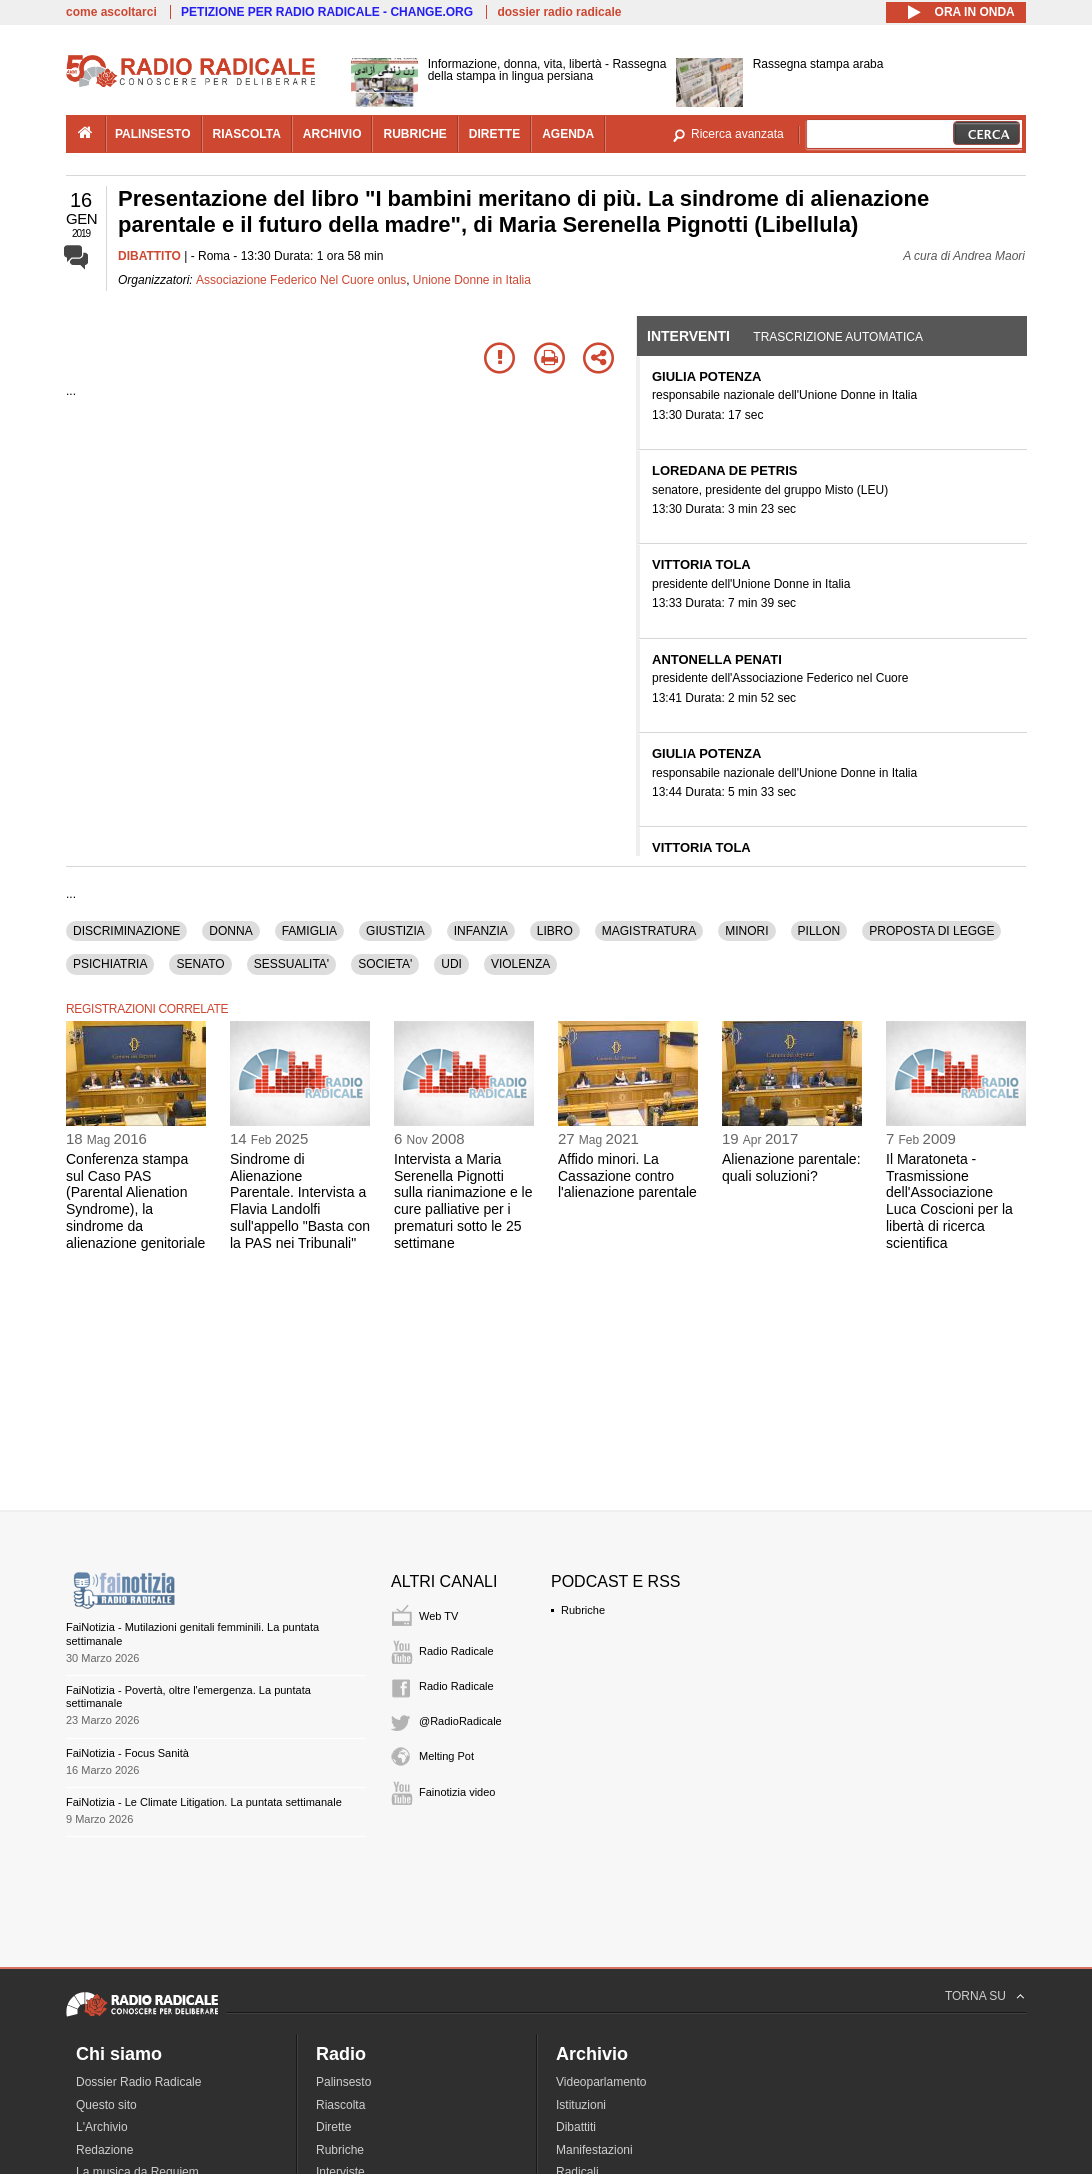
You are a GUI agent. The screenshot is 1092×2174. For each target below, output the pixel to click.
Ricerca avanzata (737, 134)
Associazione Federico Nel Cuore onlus (301, 280)
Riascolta (340, 2105)
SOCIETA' (385, 964)
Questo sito (106, 2105)
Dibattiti (576, 2127)
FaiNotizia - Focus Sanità (127, 1753)
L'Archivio (102, 2127)
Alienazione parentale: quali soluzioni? (791, 1167)
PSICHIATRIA (110, 964)
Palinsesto (343, 2082)
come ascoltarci (111, 12)
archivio (332, 134)
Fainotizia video (457, 1792)
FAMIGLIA (309, 931)
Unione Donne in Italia (472, 280)
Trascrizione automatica (838, 337)
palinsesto (153, 134)
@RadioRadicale (460, 1721)
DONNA (230, 931)
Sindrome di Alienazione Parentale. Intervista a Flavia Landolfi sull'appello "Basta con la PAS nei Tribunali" (300, 1201)
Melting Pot (446, 1756)
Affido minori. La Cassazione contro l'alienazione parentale (627, 1176)
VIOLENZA (520, 964)
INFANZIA (481, 931)
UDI (451, 964)
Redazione (104, 2150)
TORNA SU (975, 1996)
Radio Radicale (456, 1651)
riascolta (247, 134)
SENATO (200, 964)
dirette (494, 134)
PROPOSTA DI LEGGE (931, 931)
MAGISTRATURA (649, 931)
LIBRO (555, 931)
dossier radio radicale (559, 12)
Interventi (688, 336)
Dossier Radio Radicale (138, 2082)
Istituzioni (581, 2105)
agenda (568, 134)
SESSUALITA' (291, 964)
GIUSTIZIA (395, 931)
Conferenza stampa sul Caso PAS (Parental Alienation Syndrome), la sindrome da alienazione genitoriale (135, 1201)
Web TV (438, 1616)
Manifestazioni (594, 2150)
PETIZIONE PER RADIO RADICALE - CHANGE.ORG (327, 12)
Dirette (333, 2127)
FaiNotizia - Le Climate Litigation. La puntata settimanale (204, 1802)
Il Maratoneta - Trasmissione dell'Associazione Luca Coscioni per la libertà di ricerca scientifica (949, 1201)
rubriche (414, 134)
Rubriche (583, 1610)
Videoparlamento (601, 2082)
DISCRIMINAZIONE (126, 931)
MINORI (746, 931)
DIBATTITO (149, 256)
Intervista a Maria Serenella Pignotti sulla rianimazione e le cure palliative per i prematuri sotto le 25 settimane (463, 1201)
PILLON (819, 931)
